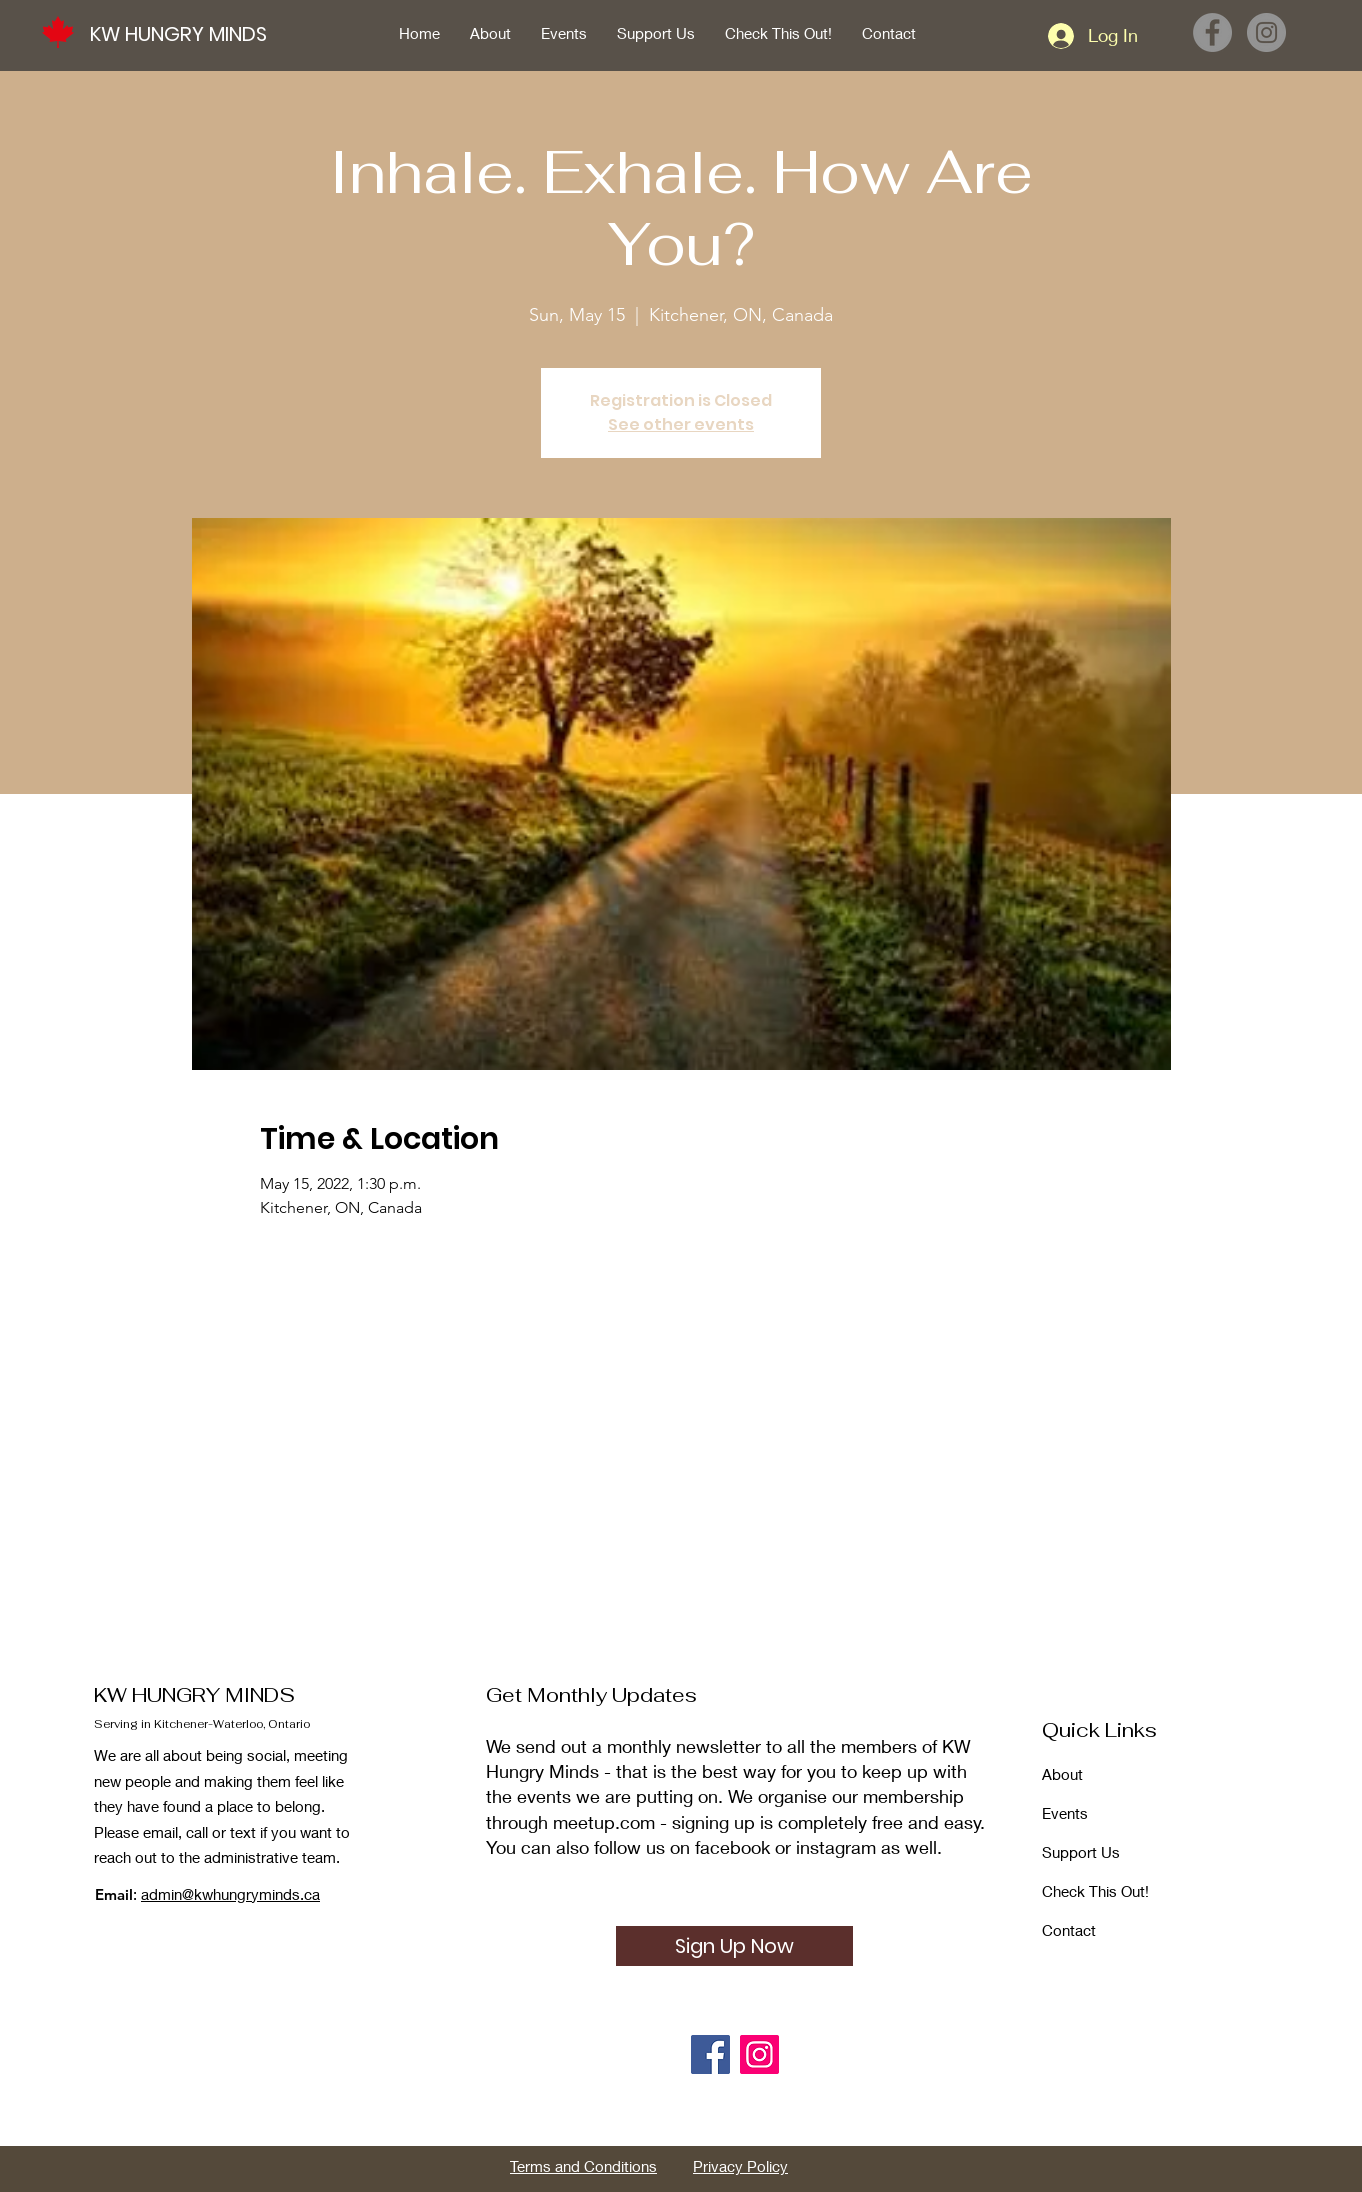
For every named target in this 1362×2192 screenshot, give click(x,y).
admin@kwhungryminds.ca (230, 1894)
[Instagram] (1266, 32)
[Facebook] (1212, 32)
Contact (1069, 1930)
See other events (681, 424)
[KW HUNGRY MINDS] (189, 33)
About (1062, 1774)
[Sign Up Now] (734, 1946)
